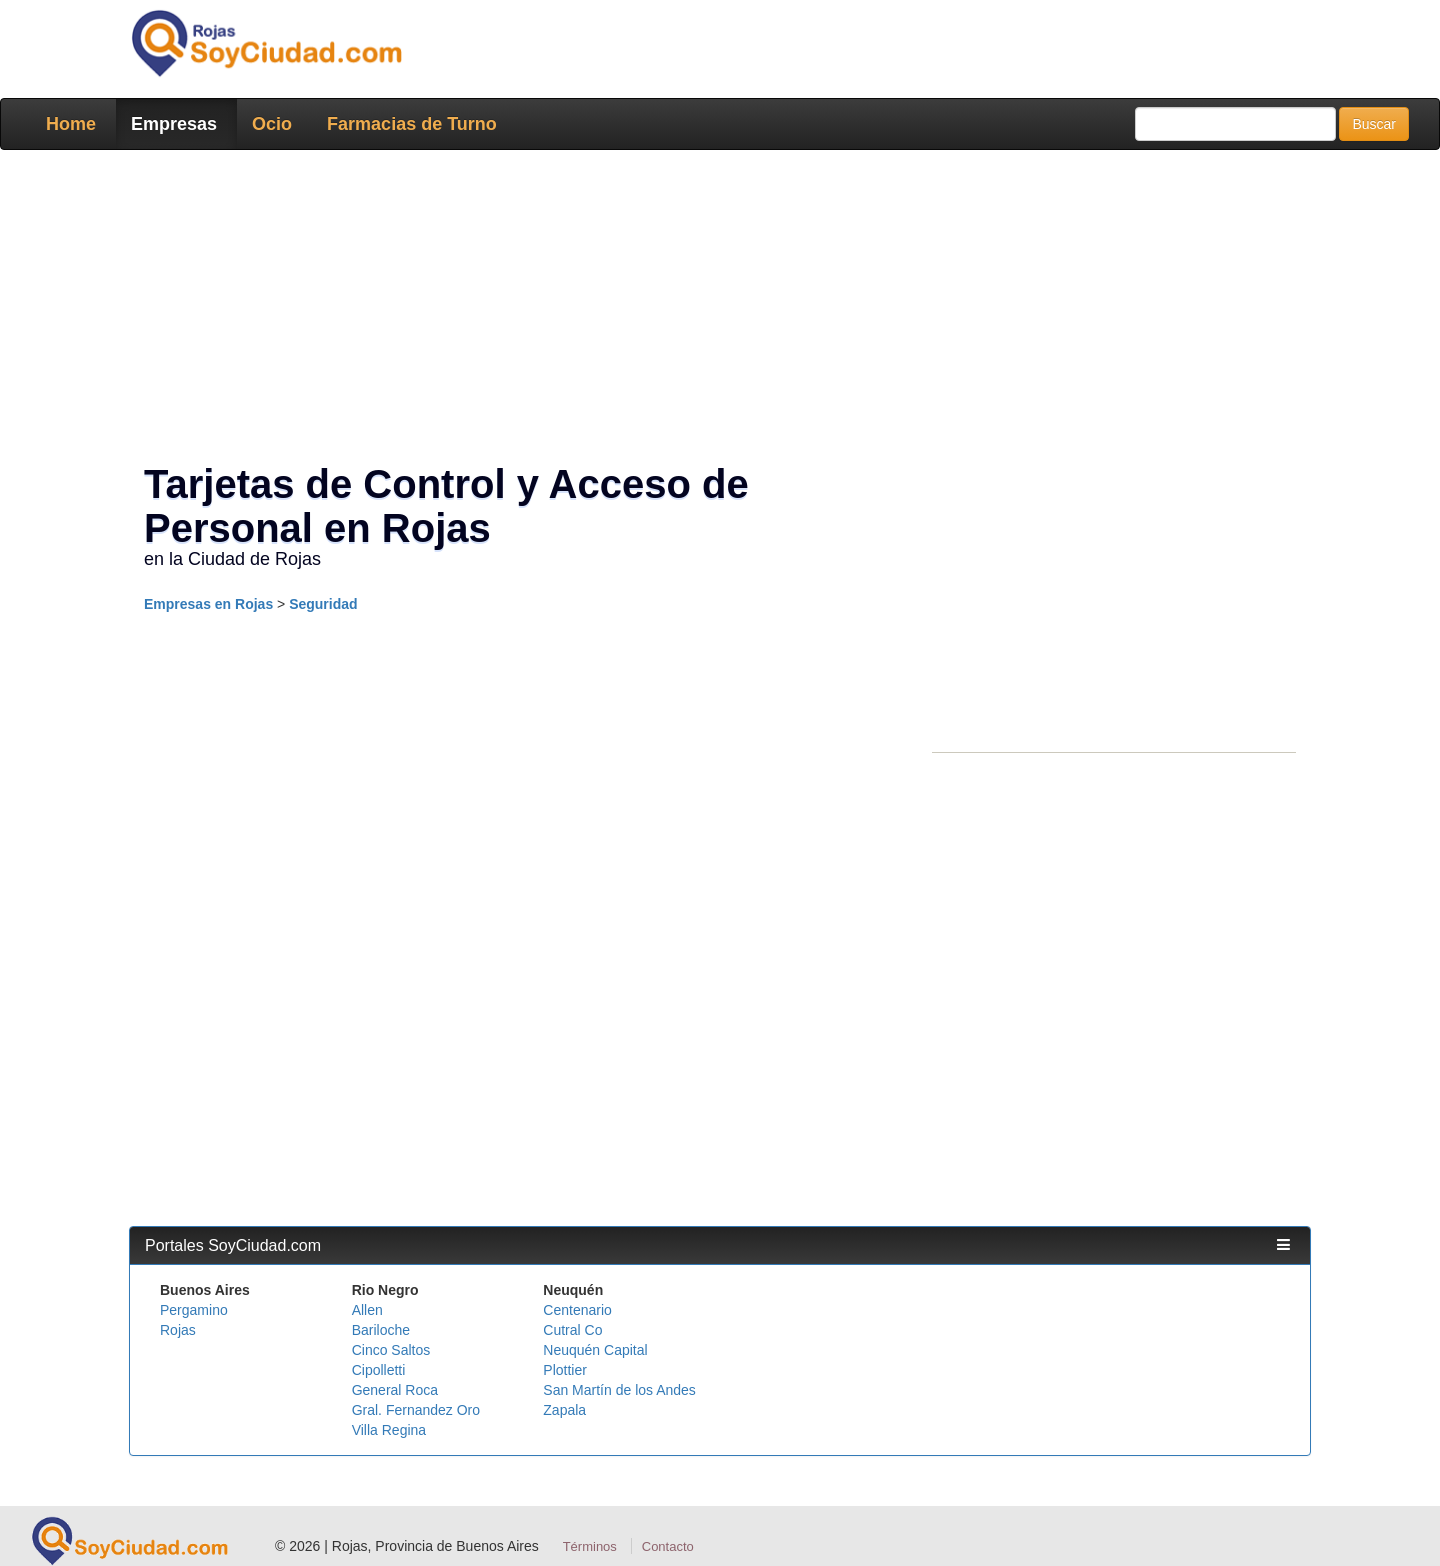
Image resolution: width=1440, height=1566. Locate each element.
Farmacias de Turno (412, 124)
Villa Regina (389, 1430)
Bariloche (381, 1330)
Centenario (577, 1310)
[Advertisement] (714, 310)
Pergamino (194, 1310)
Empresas (174, 124)
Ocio (272, 124)
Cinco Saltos (391, 1350)
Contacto (668, 1546)
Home (71, 124)
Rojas (178, 1330)
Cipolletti (379, 1370)
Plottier (565, 1370)
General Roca (395, 1390)
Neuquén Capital (595, 1350)
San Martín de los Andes (619, 1390)
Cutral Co (572, 1330)
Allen (367, 1310)
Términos (590, 1546)
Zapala (564, 1410)
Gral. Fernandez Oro (416, 1410)
